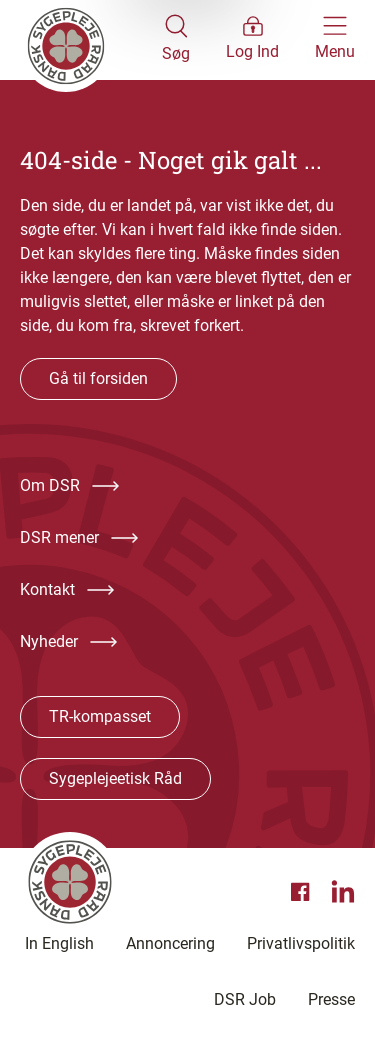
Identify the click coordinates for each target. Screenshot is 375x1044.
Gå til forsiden (98, 378)
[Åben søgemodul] (176, 40)
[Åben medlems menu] (252, 40)
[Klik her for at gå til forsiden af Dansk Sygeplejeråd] (91, 40)
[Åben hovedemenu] (335, 40)
